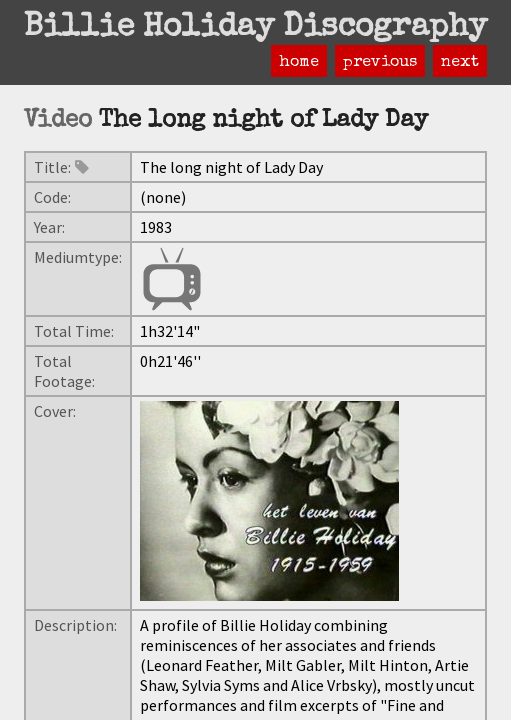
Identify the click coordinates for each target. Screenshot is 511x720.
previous (380, 63)
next (460, 63)
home (299, 63)
